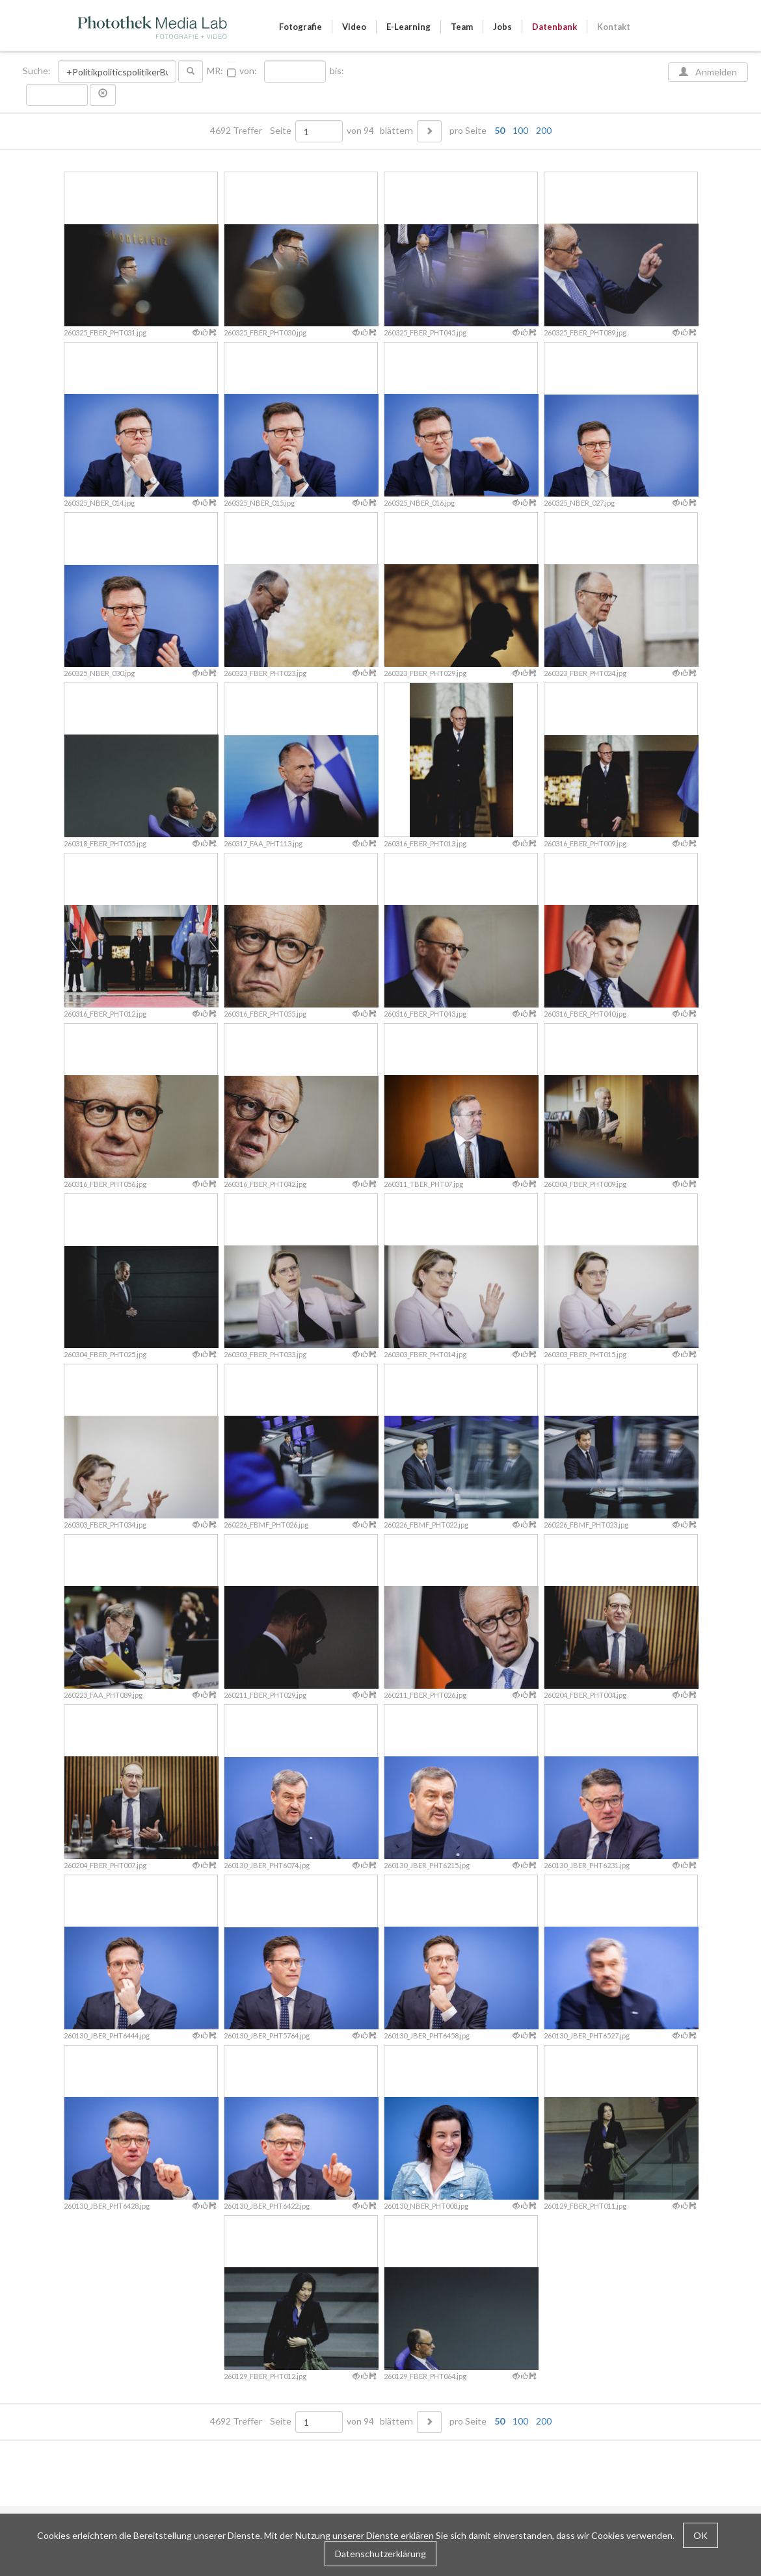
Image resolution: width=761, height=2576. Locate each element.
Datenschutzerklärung (380, 2553)
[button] (103, 95)
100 (520, 130)
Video (354, 26)
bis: (337, 70)
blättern (396, 130)
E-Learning (408, 26)
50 (499, 130)
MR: (215, 70)
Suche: (38, 70)
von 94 (360, 130)
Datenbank (554, 26)
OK (700, 2535)
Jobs (502, 26)
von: (248, 70)
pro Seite (498, 130)
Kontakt (613, 26)
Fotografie (300, 26)
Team (462, 26)
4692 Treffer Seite (251, 130)
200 (544, 130)
